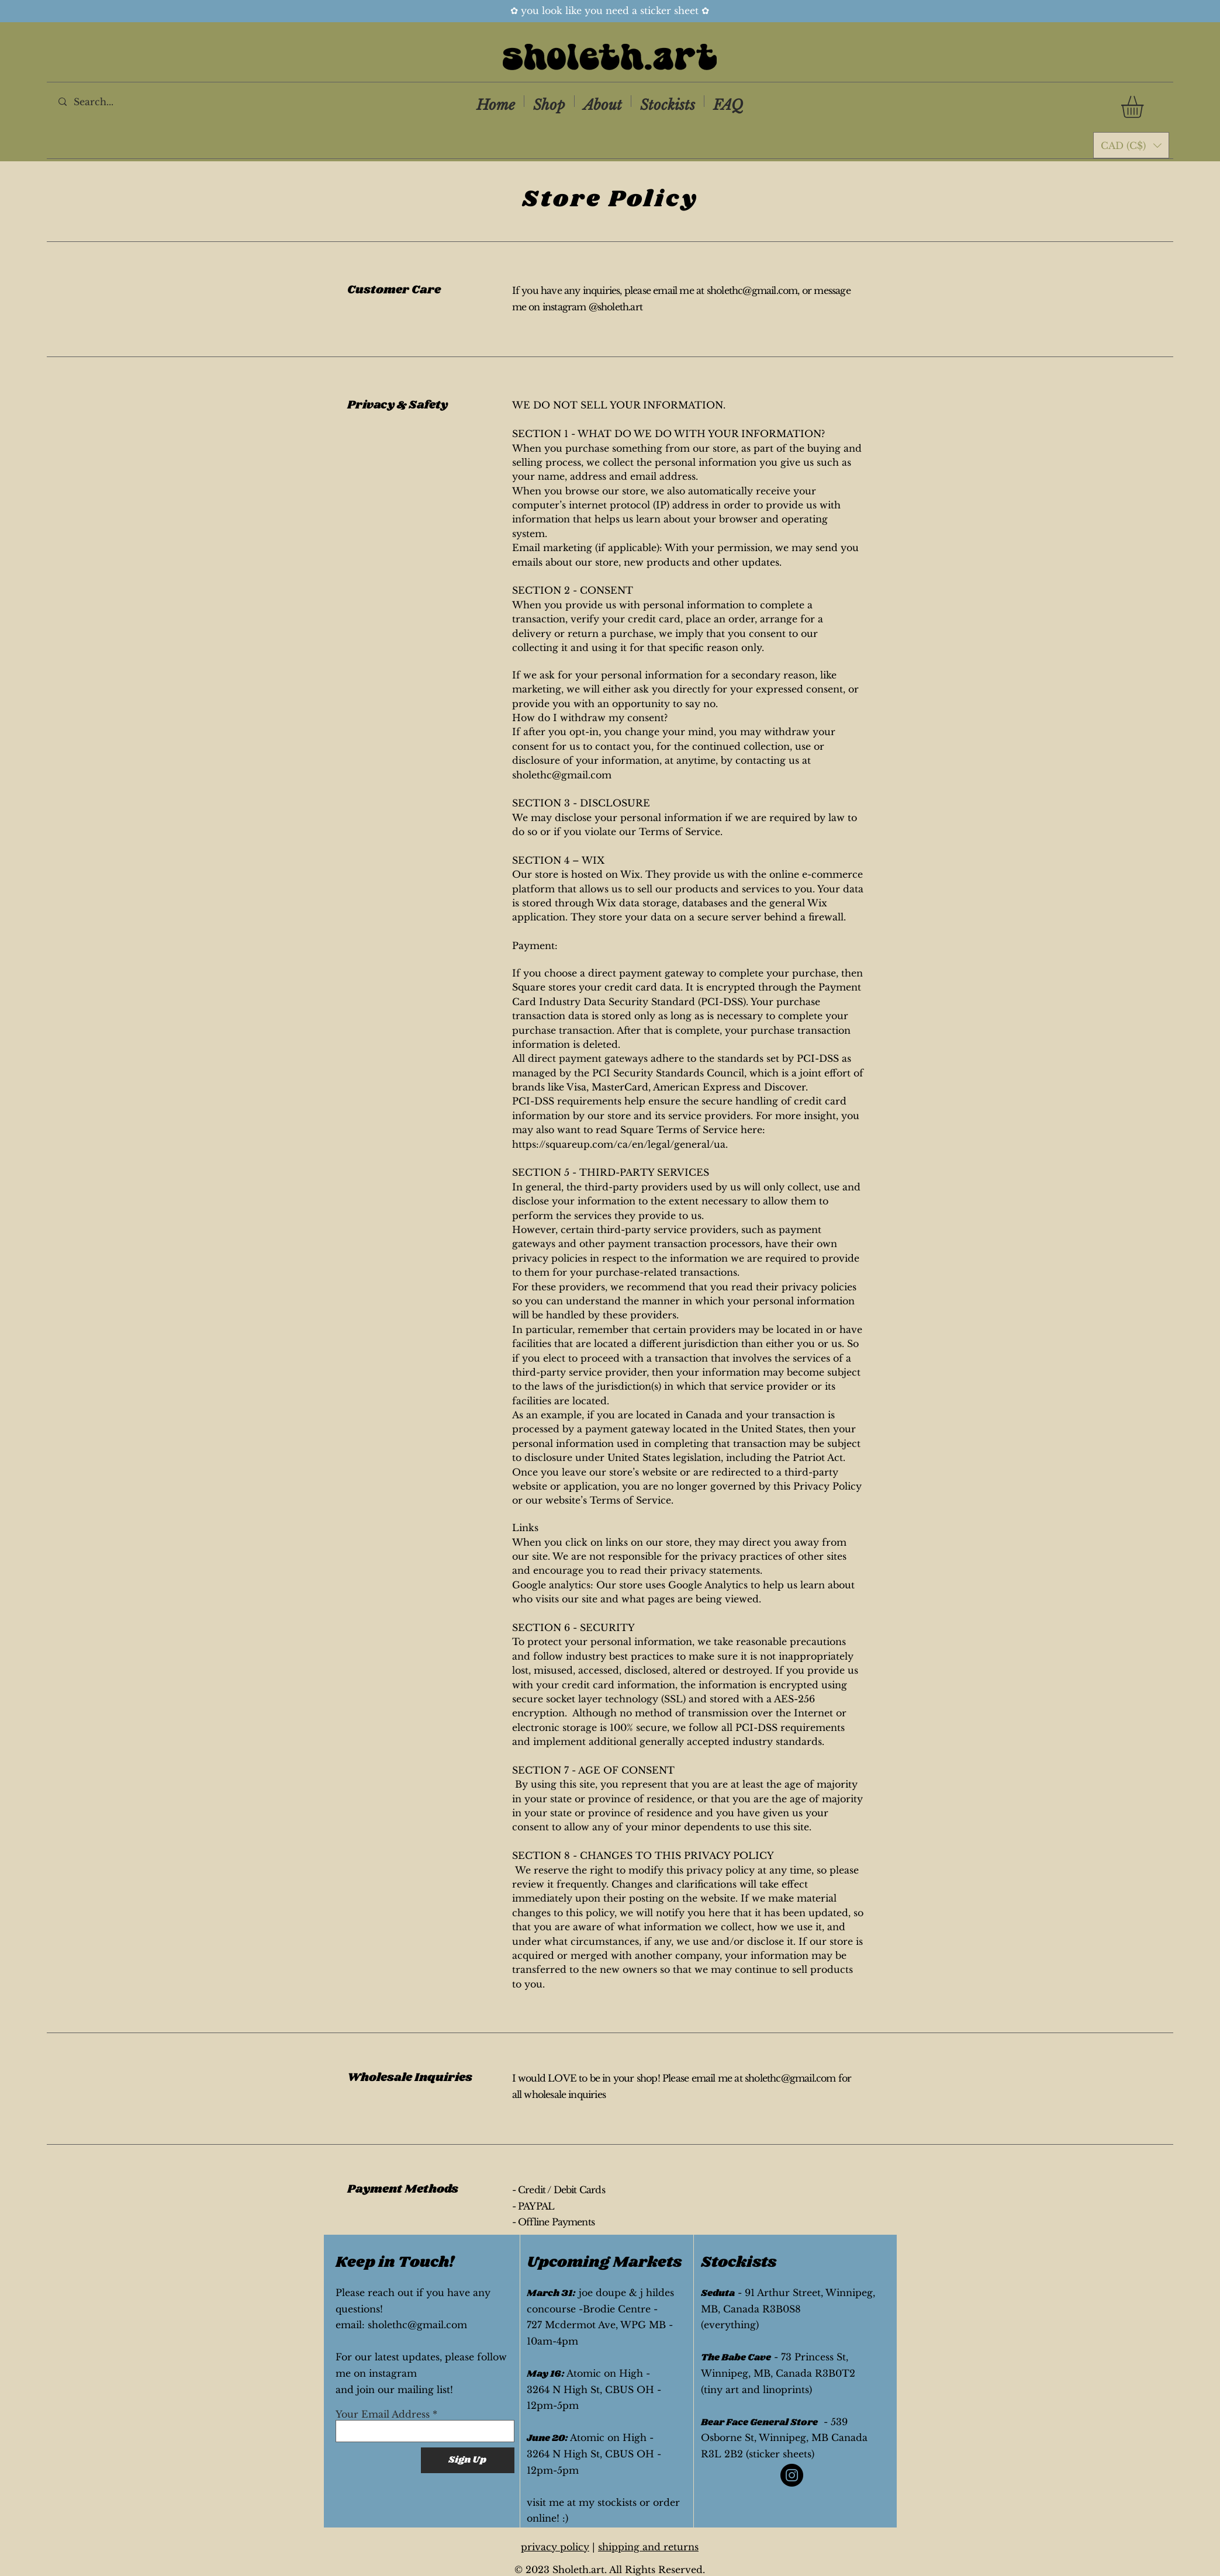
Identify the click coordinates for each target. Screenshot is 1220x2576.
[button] (1145, 107)
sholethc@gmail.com (752, 290)
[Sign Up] (467, 2460)
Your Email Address (383, 2414)
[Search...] (107, 101)
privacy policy (555, 2547)
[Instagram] (791, 2475)
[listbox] (1131, 145)
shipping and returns (648, 2547)
